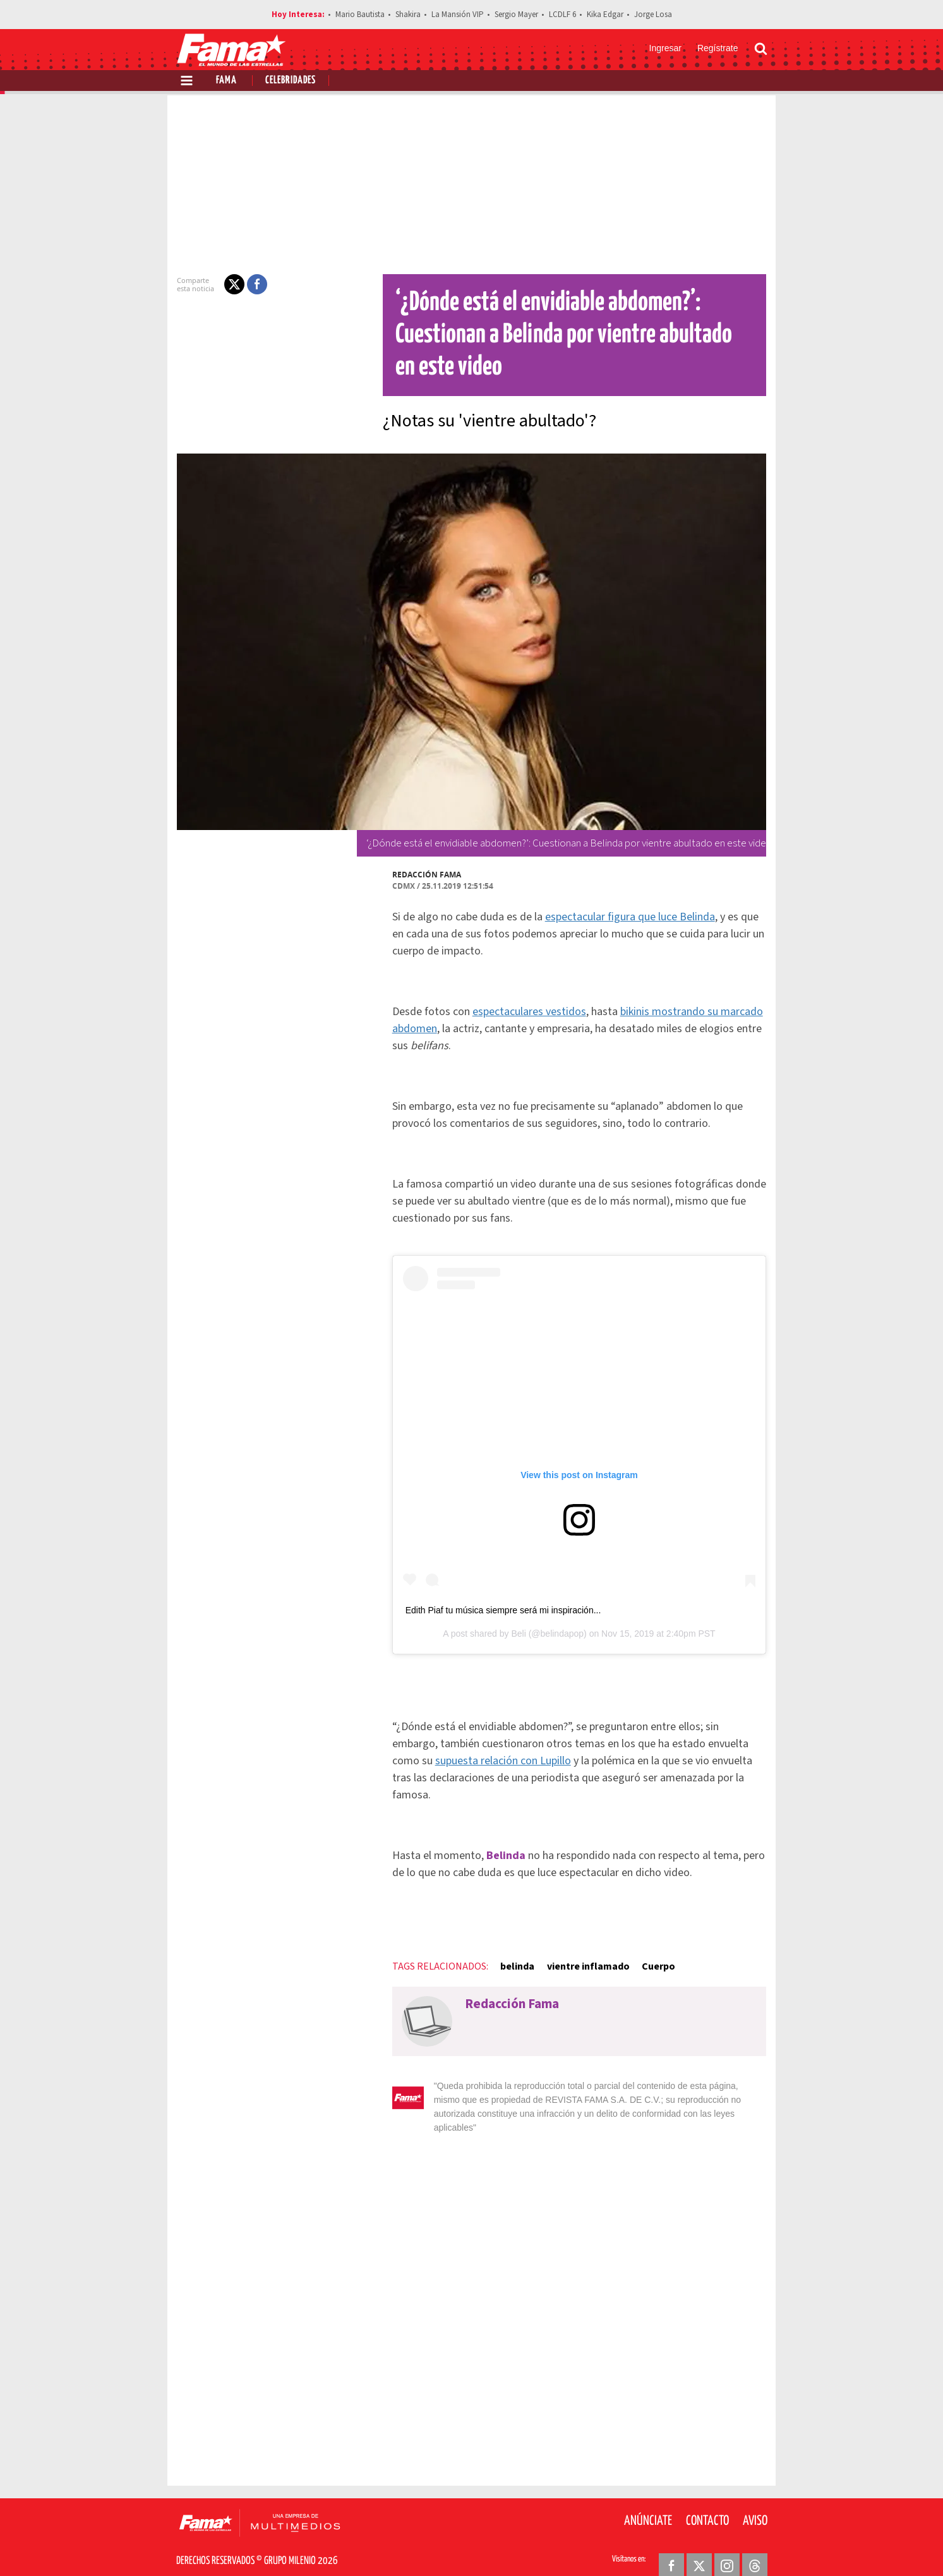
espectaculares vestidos (522, 1012)
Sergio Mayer (516, 14)
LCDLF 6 (562, 14)
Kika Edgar (605, 14)
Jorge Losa (653, 14)
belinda (510, 1959)
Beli (518, 1644)
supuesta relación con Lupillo (452, 1771)
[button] (227, 284)
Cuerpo (651, 1959)
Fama (226, 80)
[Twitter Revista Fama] (699, 2545)
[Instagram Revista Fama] (727, 2545)
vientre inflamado (580, 1959)
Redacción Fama (419, 874)
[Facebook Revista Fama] (671, 2545)
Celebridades (290, 80)
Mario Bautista (360, 14)
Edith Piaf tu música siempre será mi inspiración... (496, 1620)
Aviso (755, 2500)
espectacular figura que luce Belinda (622, 917)
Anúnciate (648, 2500)
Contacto (707, 2500)
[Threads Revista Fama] (754, 2545)
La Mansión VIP (457, 14)
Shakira (408, 14)
